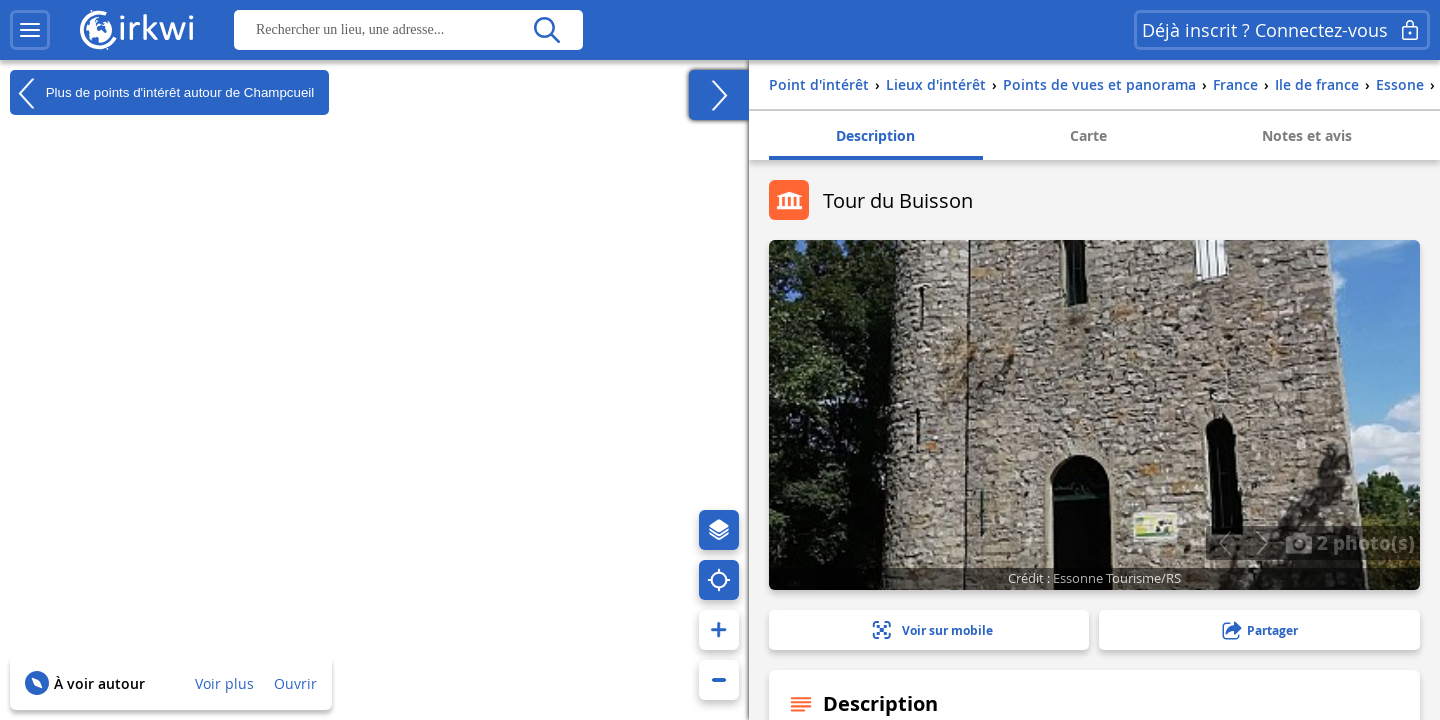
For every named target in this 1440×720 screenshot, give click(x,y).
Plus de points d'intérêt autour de (162, 93)
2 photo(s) (1350, 542)
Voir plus (224, 683)
